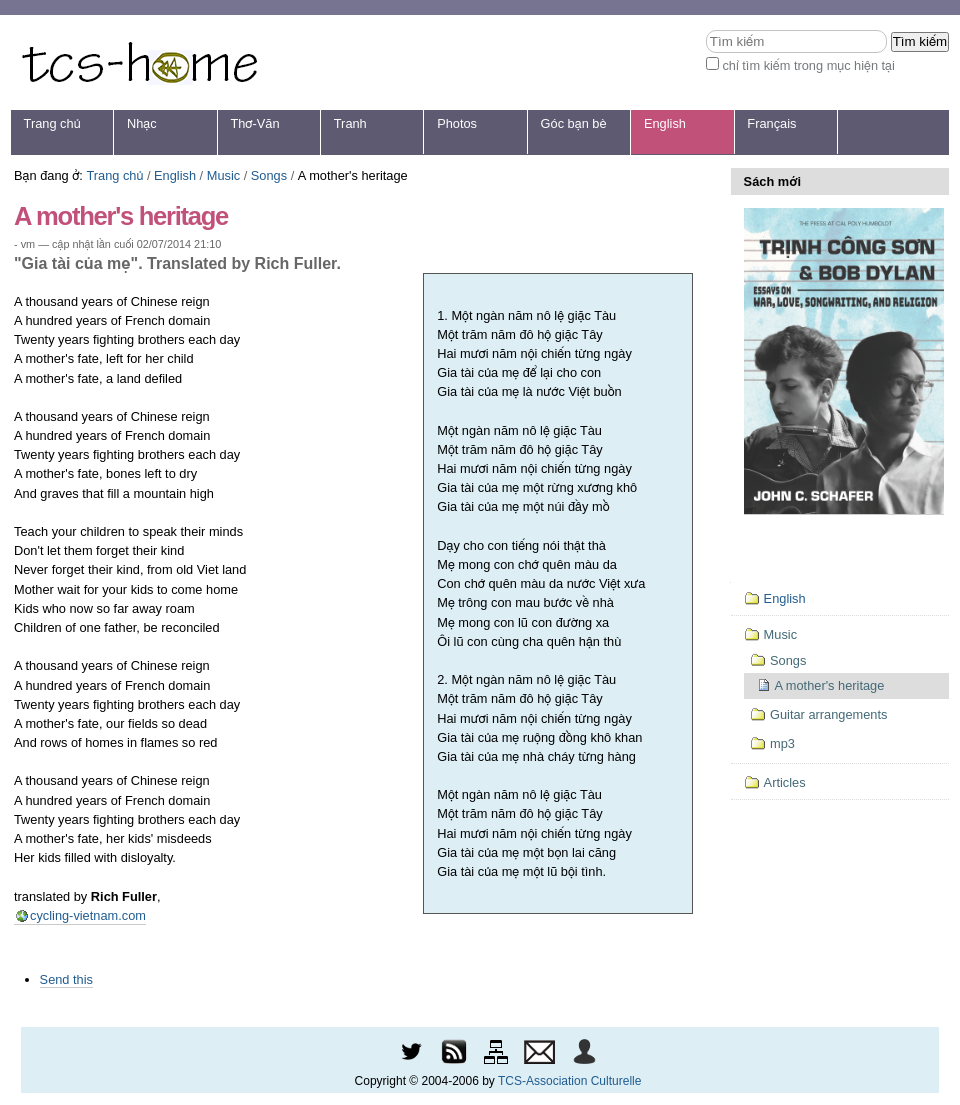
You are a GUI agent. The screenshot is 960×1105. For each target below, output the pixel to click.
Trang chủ (52, 123)
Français (771, 123)
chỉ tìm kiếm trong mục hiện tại (808, 65)
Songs (269, 175)
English (665, 123)
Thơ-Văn (254, 123)
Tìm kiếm (705, 29)
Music (223, 175)
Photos (457, 123)
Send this (66, 979)
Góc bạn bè (574, 123)
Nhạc (142, 123)
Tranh (350, 123)
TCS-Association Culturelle (569, 1081)
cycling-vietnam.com (88, 915)
